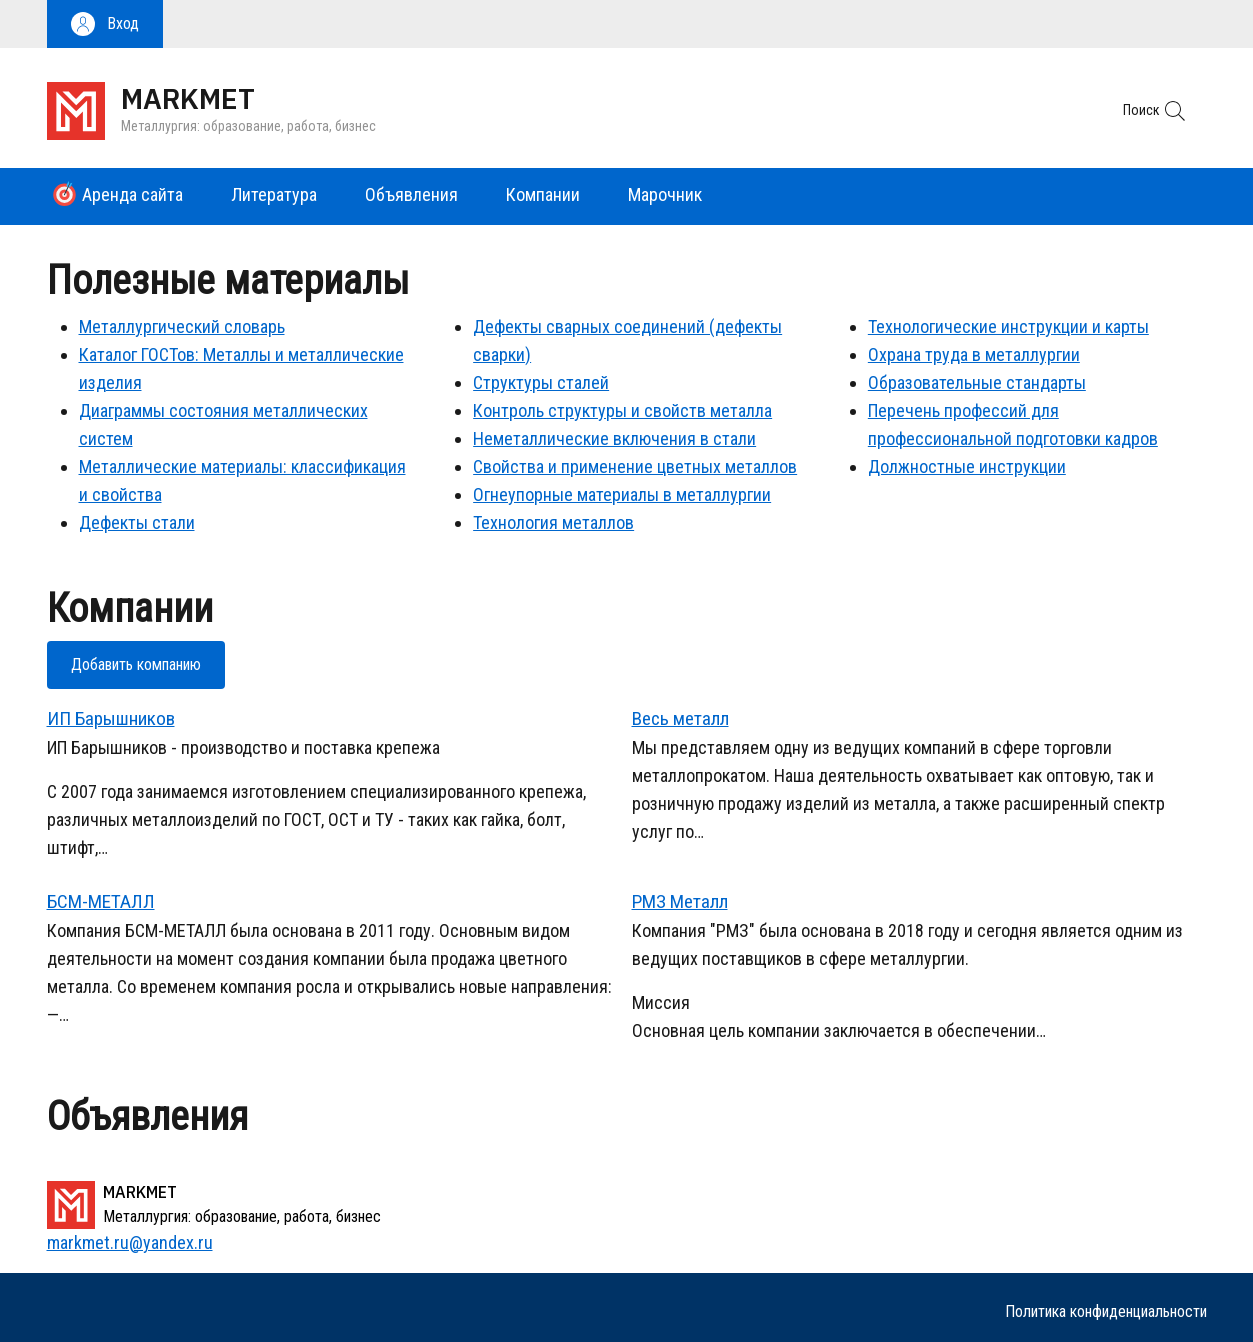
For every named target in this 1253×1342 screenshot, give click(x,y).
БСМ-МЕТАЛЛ (101, 901)
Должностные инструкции (967, 466)
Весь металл (680, 718)
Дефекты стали (137, 522)
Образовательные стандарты (977, 382)
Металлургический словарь (182, 326)
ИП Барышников (111, 718)
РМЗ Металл (680, 901)
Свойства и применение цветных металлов (635, 466)
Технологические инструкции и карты (1008, 326)
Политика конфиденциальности (1106, 1311)
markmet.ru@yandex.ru (130, 1242)
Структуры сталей (541, 382)
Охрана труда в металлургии (974, 354)
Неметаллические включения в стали (614, 438)
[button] (105, 24)
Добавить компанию (136, 664)
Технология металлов (553, 522)
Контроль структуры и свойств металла (622, 410)
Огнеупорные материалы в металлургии (622, 494)
